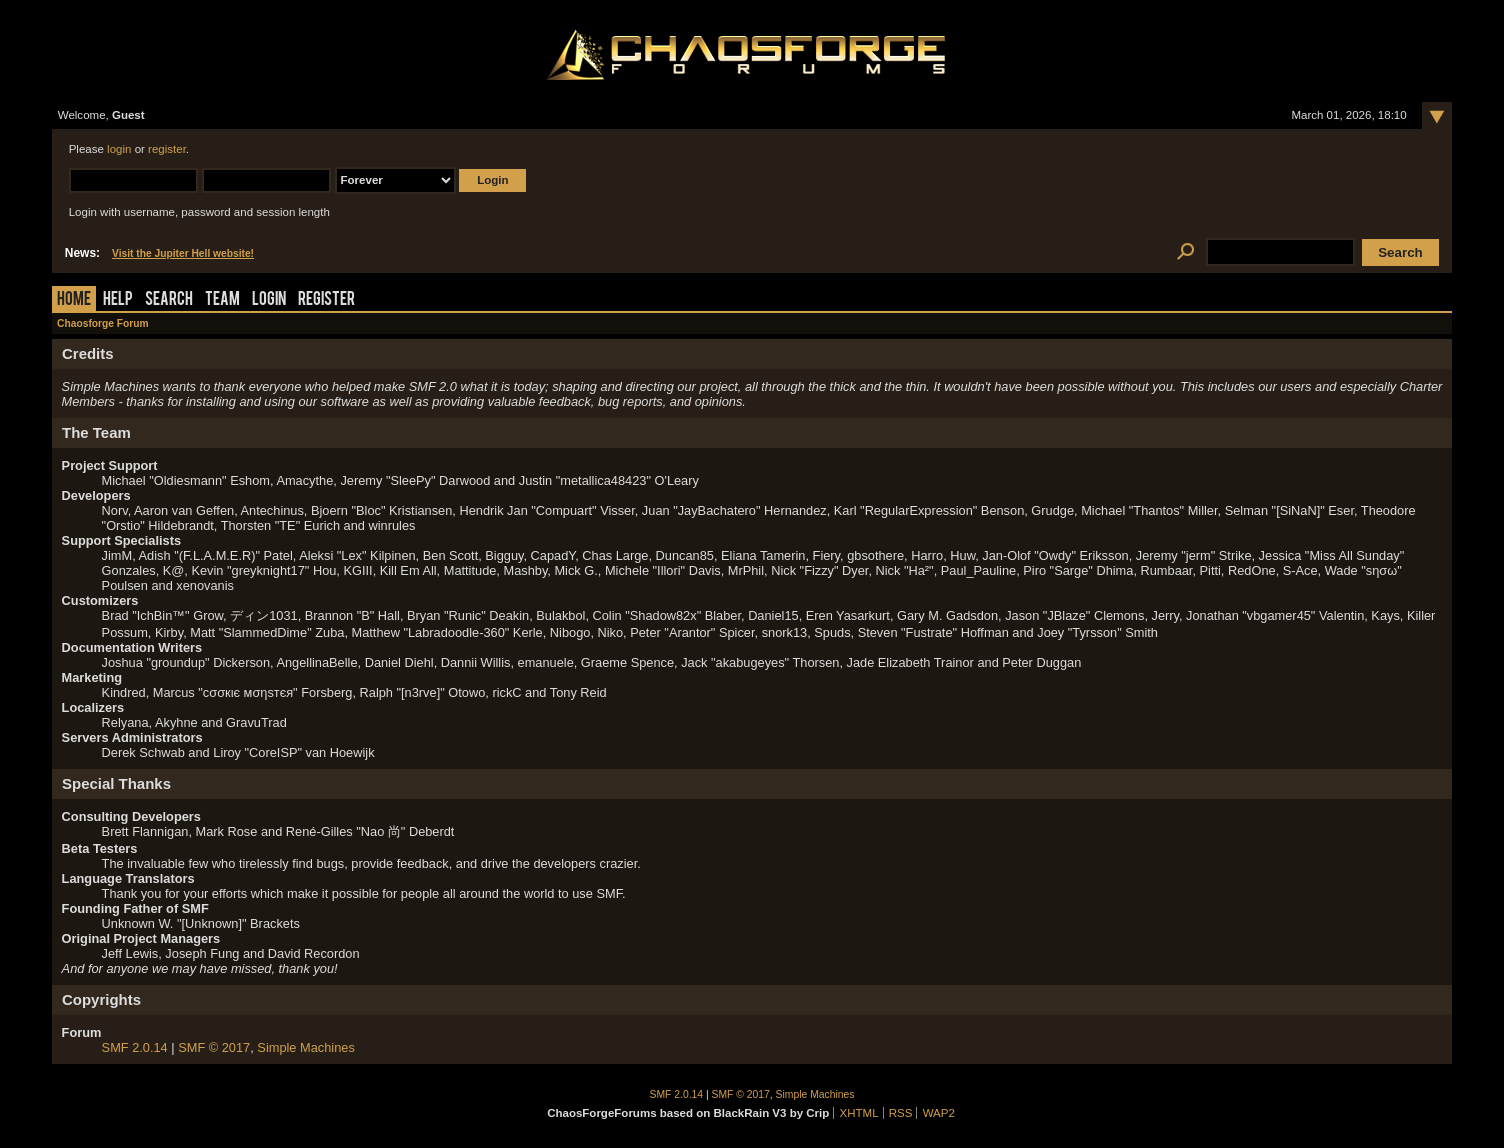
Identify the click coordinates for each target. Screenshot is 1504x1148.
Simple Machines (305, 1047)
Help (118, 300)
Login (269, 300)
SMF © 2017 (214, 1047)
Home (74, 300)
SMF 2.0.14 (135, 1047)
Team (222, 300)
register (167, 149)
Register (326, 300)
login (119, 149)
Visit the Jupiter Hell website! (183, 253)
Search (169, 300)
